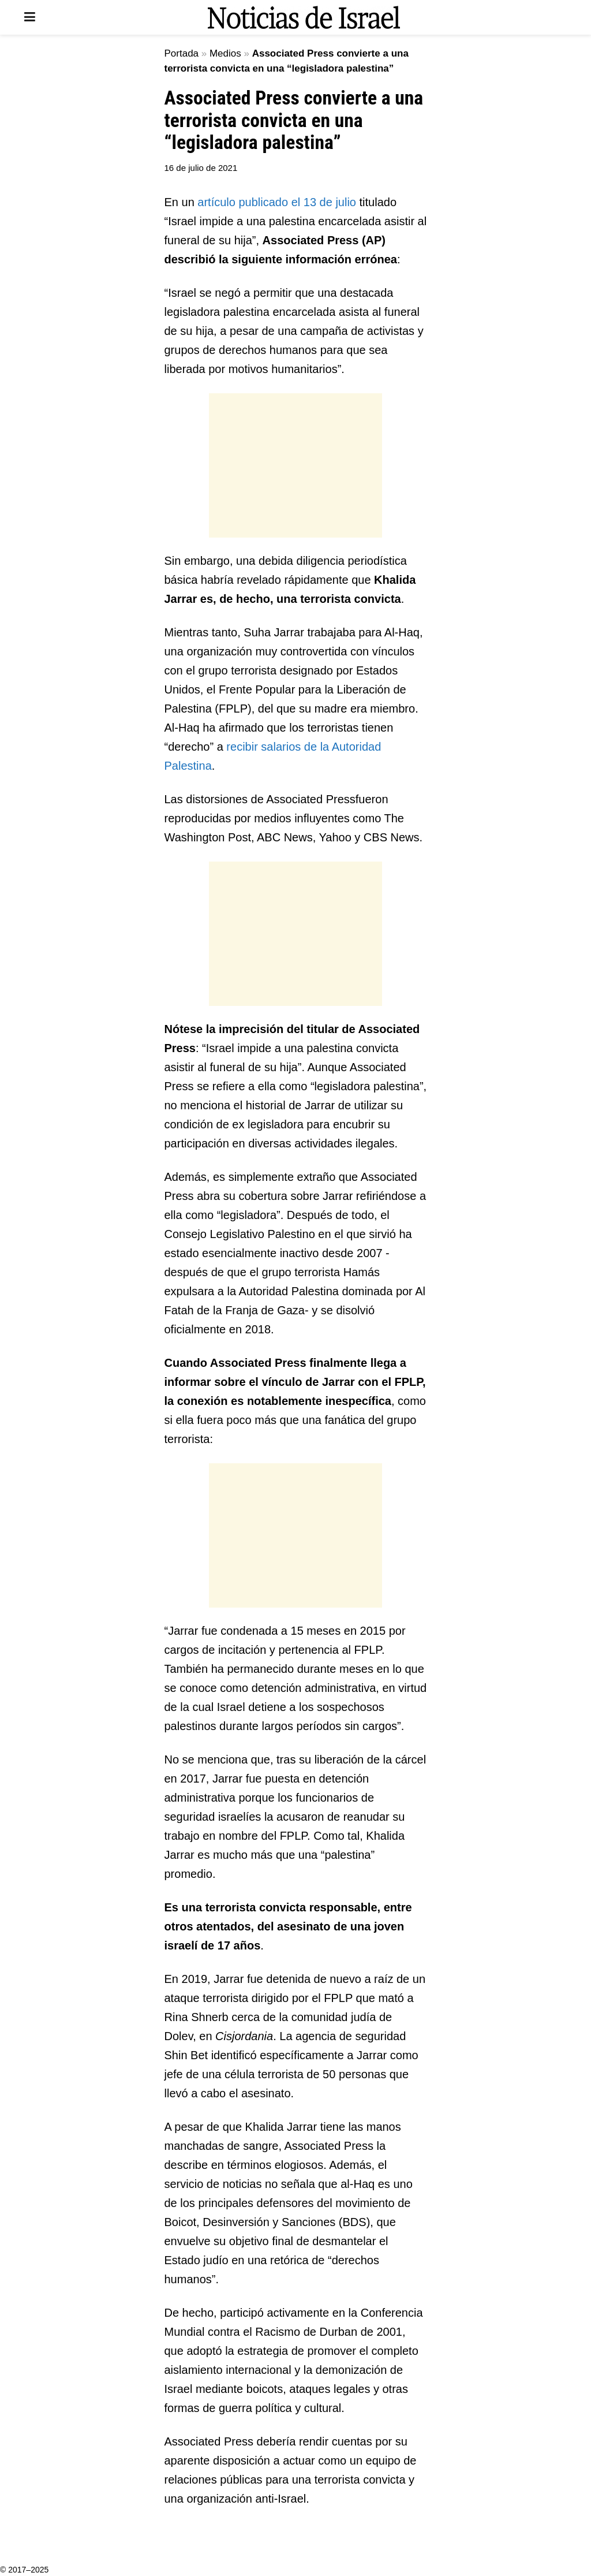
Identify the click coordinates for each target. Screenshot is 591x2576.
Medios (225, 53)
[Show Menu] (29, 17)
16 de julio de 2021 (201, 168)
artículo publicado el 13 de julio (276, 202)
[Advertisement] (295, 465)
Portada (181, 53)
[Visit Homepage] (303, 17)
